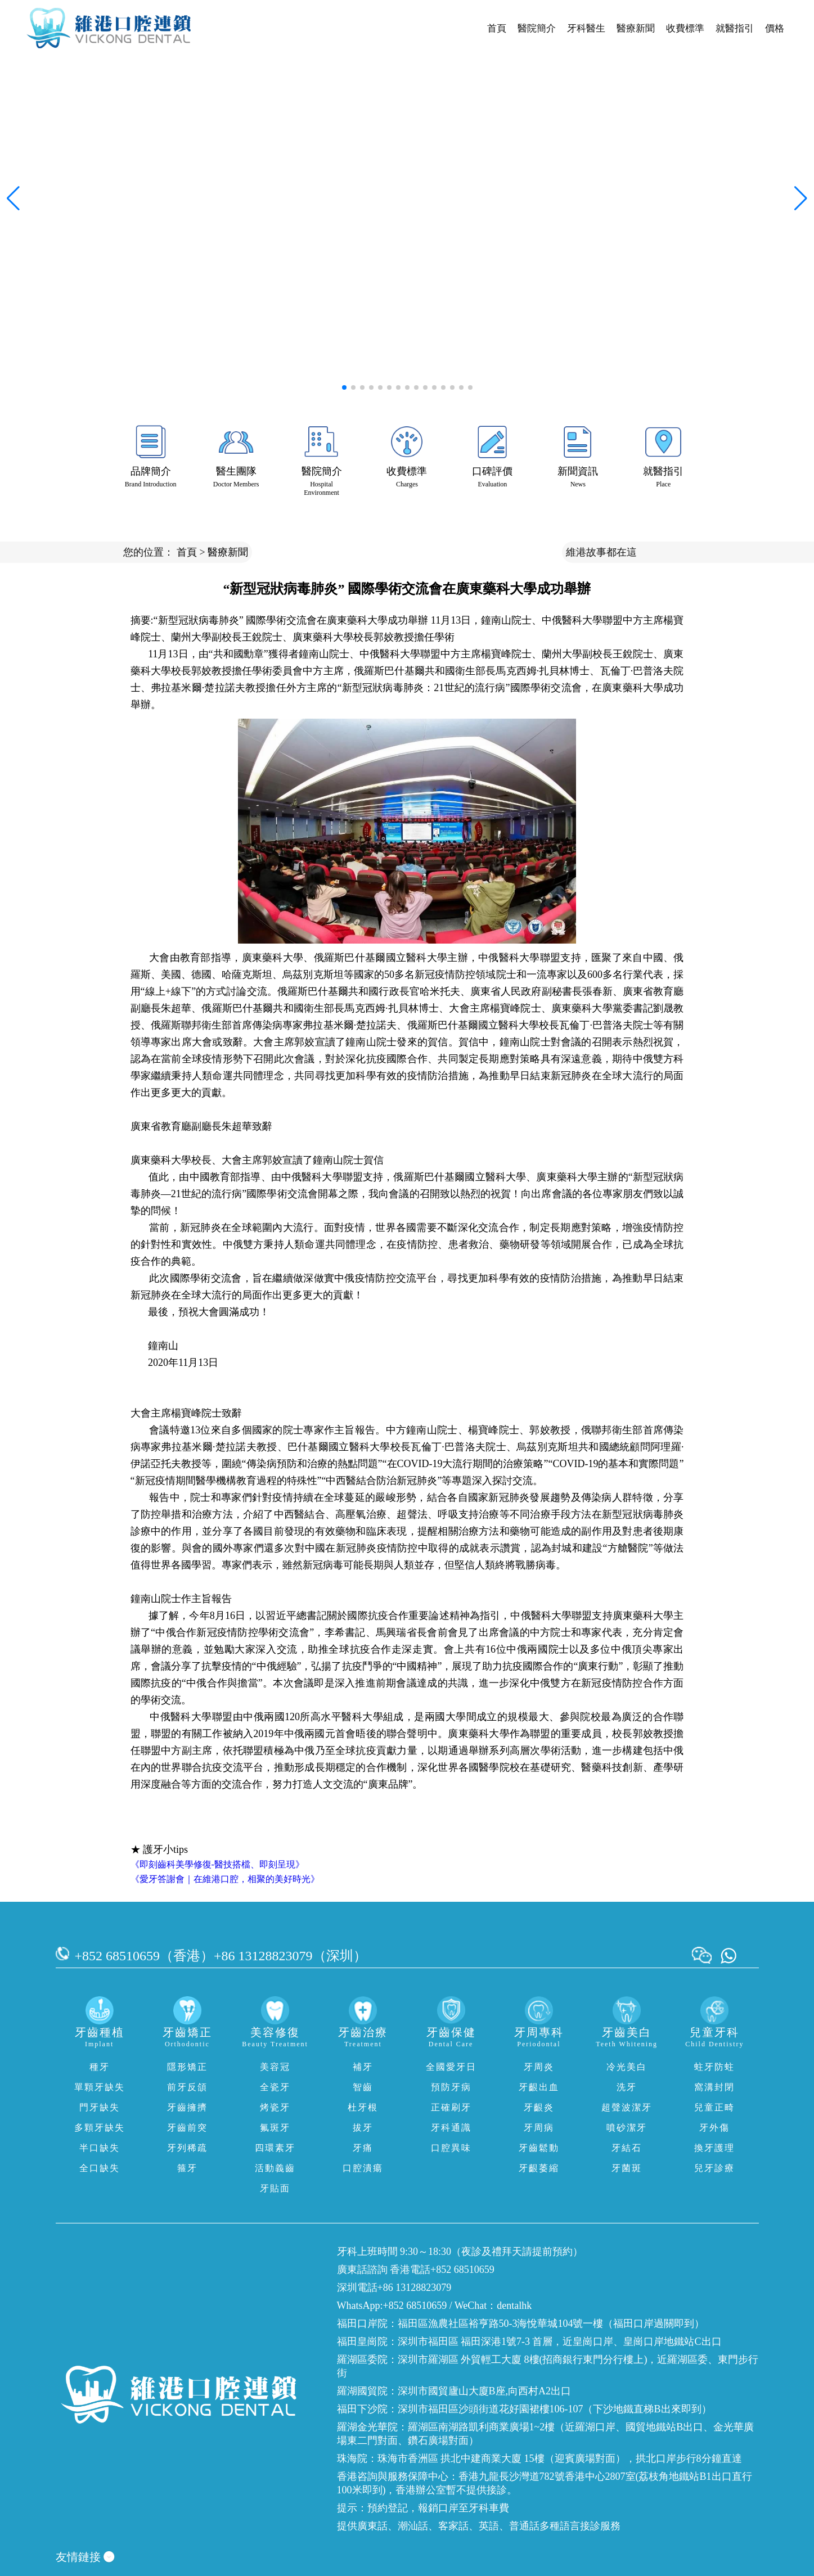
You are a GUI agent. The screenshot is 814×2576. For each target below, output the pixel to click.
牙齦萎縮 (539, 2168)
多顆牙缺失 (99, 2127)
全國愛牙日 (451, 2067)
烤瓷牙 (275, 2107)
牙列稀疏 (187, 2148)
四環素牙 (275, 2148)
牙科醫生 (586, 28)
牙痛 (363, 2148)
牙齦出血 (539, 2087)
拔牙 (363, 2127)
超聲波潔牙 (626, 2107)
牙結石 (626, 2148)
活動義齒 (275, 2168)
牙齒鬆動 (539, 2148)
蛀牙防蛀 (714, 2067)
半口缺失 (99, 2148)
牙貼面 (275, 2188)
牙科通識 (451, 2127)
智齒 (363, 2087)
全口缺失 (99, 2168)
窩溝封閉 (714, 2087)
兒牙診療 (714, 2168)
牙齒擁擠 (187, 2107)
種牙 (99, 2067)
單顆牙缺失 (99, 2087)
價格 (774, 28)
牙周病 (539, 2127)
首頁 (496, 28)
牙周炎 (539, 2067)
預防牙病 (451, 2087)
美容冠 (275, 2067)
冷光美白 (626, 2067)
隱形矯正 (187, 2067)
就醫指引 (735, 28)
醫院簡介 (537, 28)
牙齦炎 (539, 2107)
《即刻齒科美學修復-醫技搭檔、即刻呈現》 (217, 1864)
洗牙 (627, 2087)
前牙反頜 (187, 2087)
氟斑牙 (275, 2127)
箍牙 (187, 2168)
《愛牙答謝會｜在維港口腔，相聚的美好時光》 (225, 1879)
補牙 (363, 2067)
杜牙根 (363, 2107)
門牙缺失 (99, 2107)
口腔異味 (451, 2148)
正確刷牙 (451, 2107)
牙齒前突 (187, 2127)
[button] (344, 387)
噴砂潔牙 (626, 2127)
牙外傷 (714, 2127)
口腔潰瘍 (363, 2168)
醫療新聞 (636, 28)
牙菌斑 (626, 2168)
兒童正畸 (714, 2107)
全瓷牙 (275, 2087)
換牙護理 (714, 2148)
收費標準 (685, 28)
